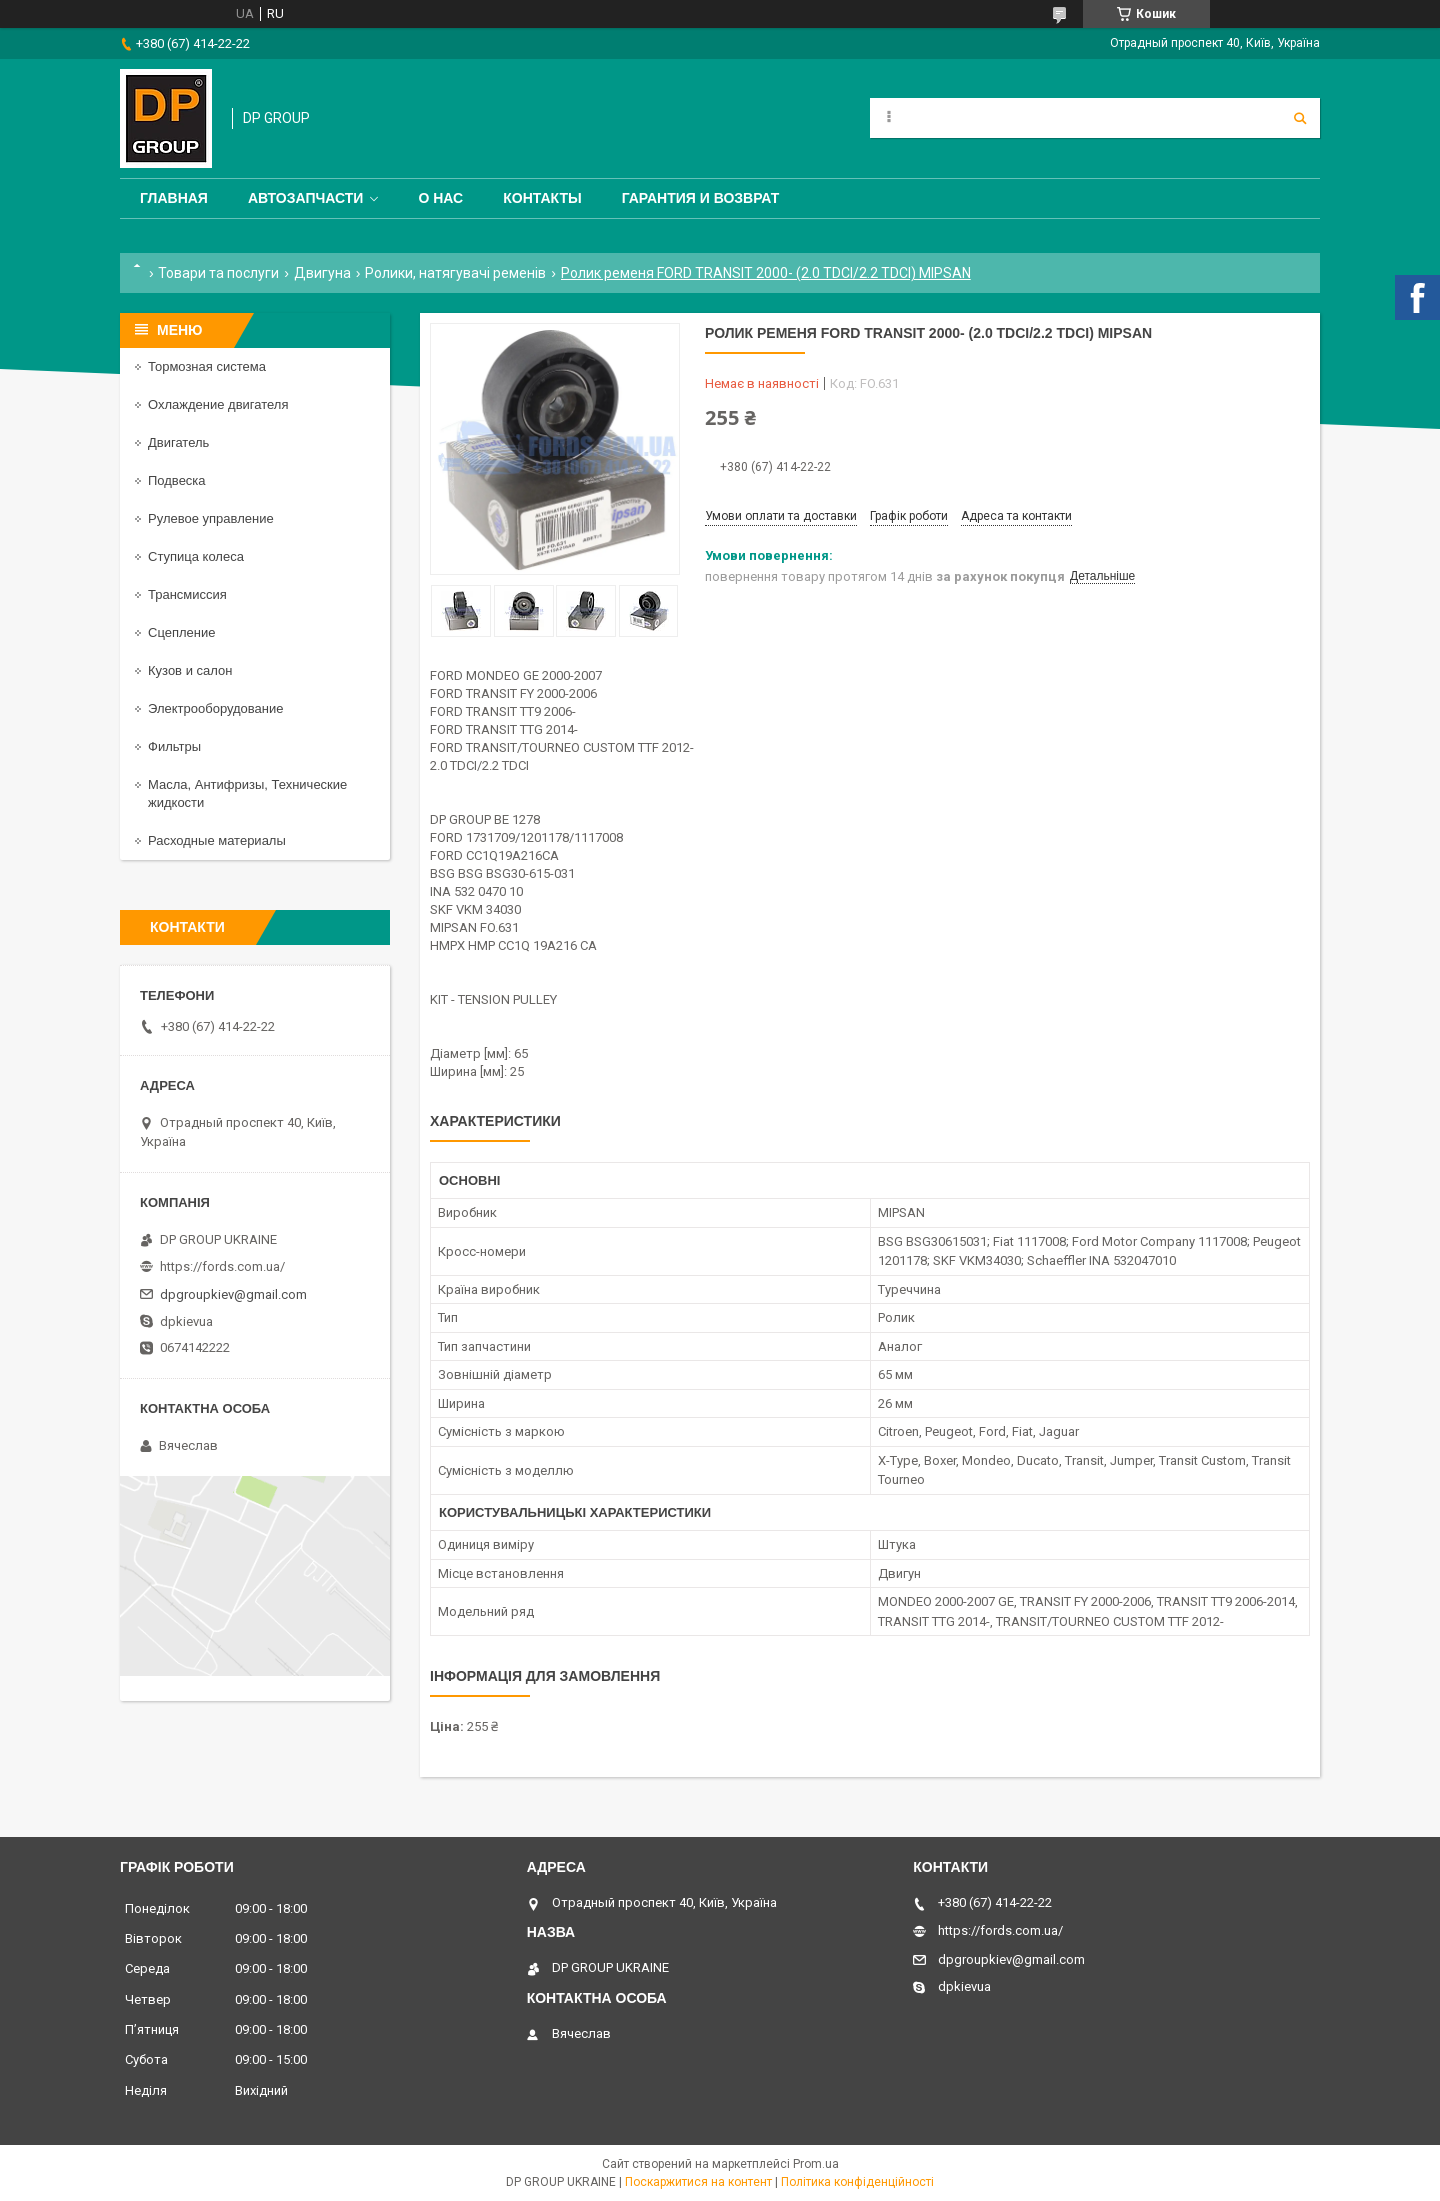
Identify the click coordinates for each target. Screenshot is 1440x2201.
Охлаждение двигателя (218, 404)
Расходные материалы (217, 840)
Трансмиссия (187, 594)
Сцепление (181, 632)
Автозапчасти (306, 198)
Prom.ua (816, 2164)
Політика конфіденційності (857, 2182)
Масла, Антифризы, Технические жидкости (247, 793)
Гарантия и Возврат (701, 198)
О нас (440, 198)
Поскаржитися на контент (698, 2182)
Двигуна (322, 273)
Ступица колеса (196, 556)
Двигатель (178, 442)
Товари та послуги (218, 273)
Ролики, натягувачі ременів (455, 273)
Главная (174, 198)
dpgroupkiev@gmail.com (233, 1294)
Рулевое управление (211, 518)
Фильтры (174, 746)
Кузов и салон (190, 670)
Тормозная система (207, 366)
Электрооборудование (216, 708)
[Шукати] (1300, 118)
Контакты (542, 198)
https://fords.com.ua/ (222, 1266)
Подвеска (177, 480)
